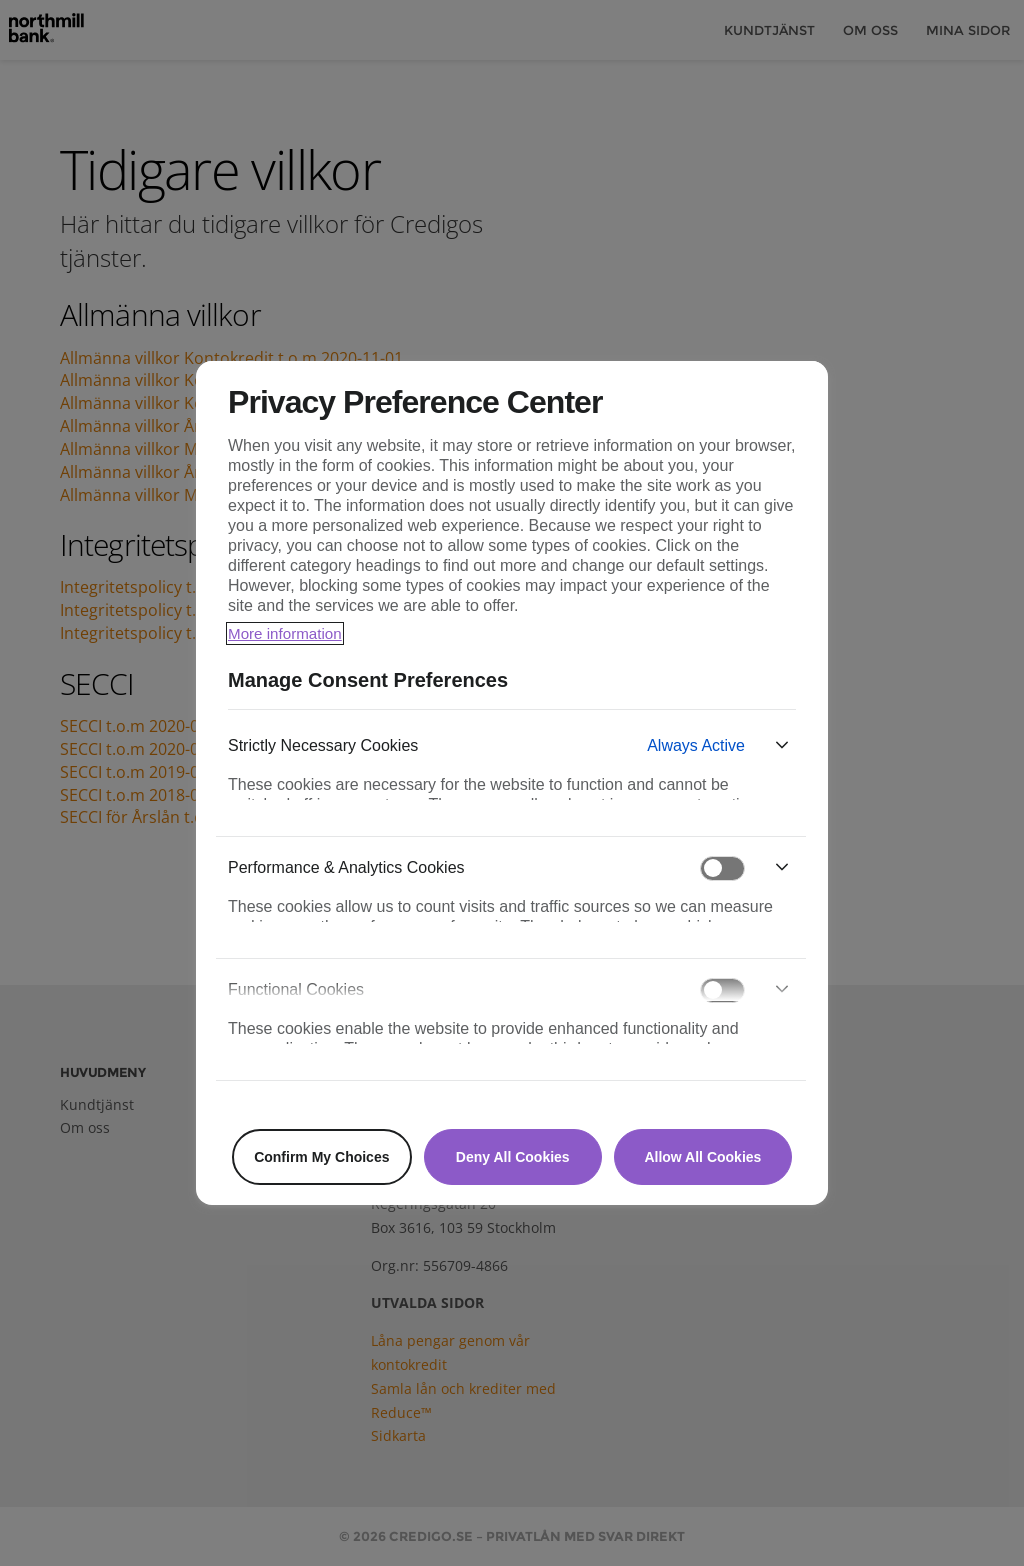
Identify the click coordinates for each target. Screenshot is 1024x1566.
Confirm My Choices (321, 1157)
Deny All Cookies (513, 1157)
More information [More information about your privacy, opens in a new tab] (288, 633)
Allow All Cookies (702, 1157)
